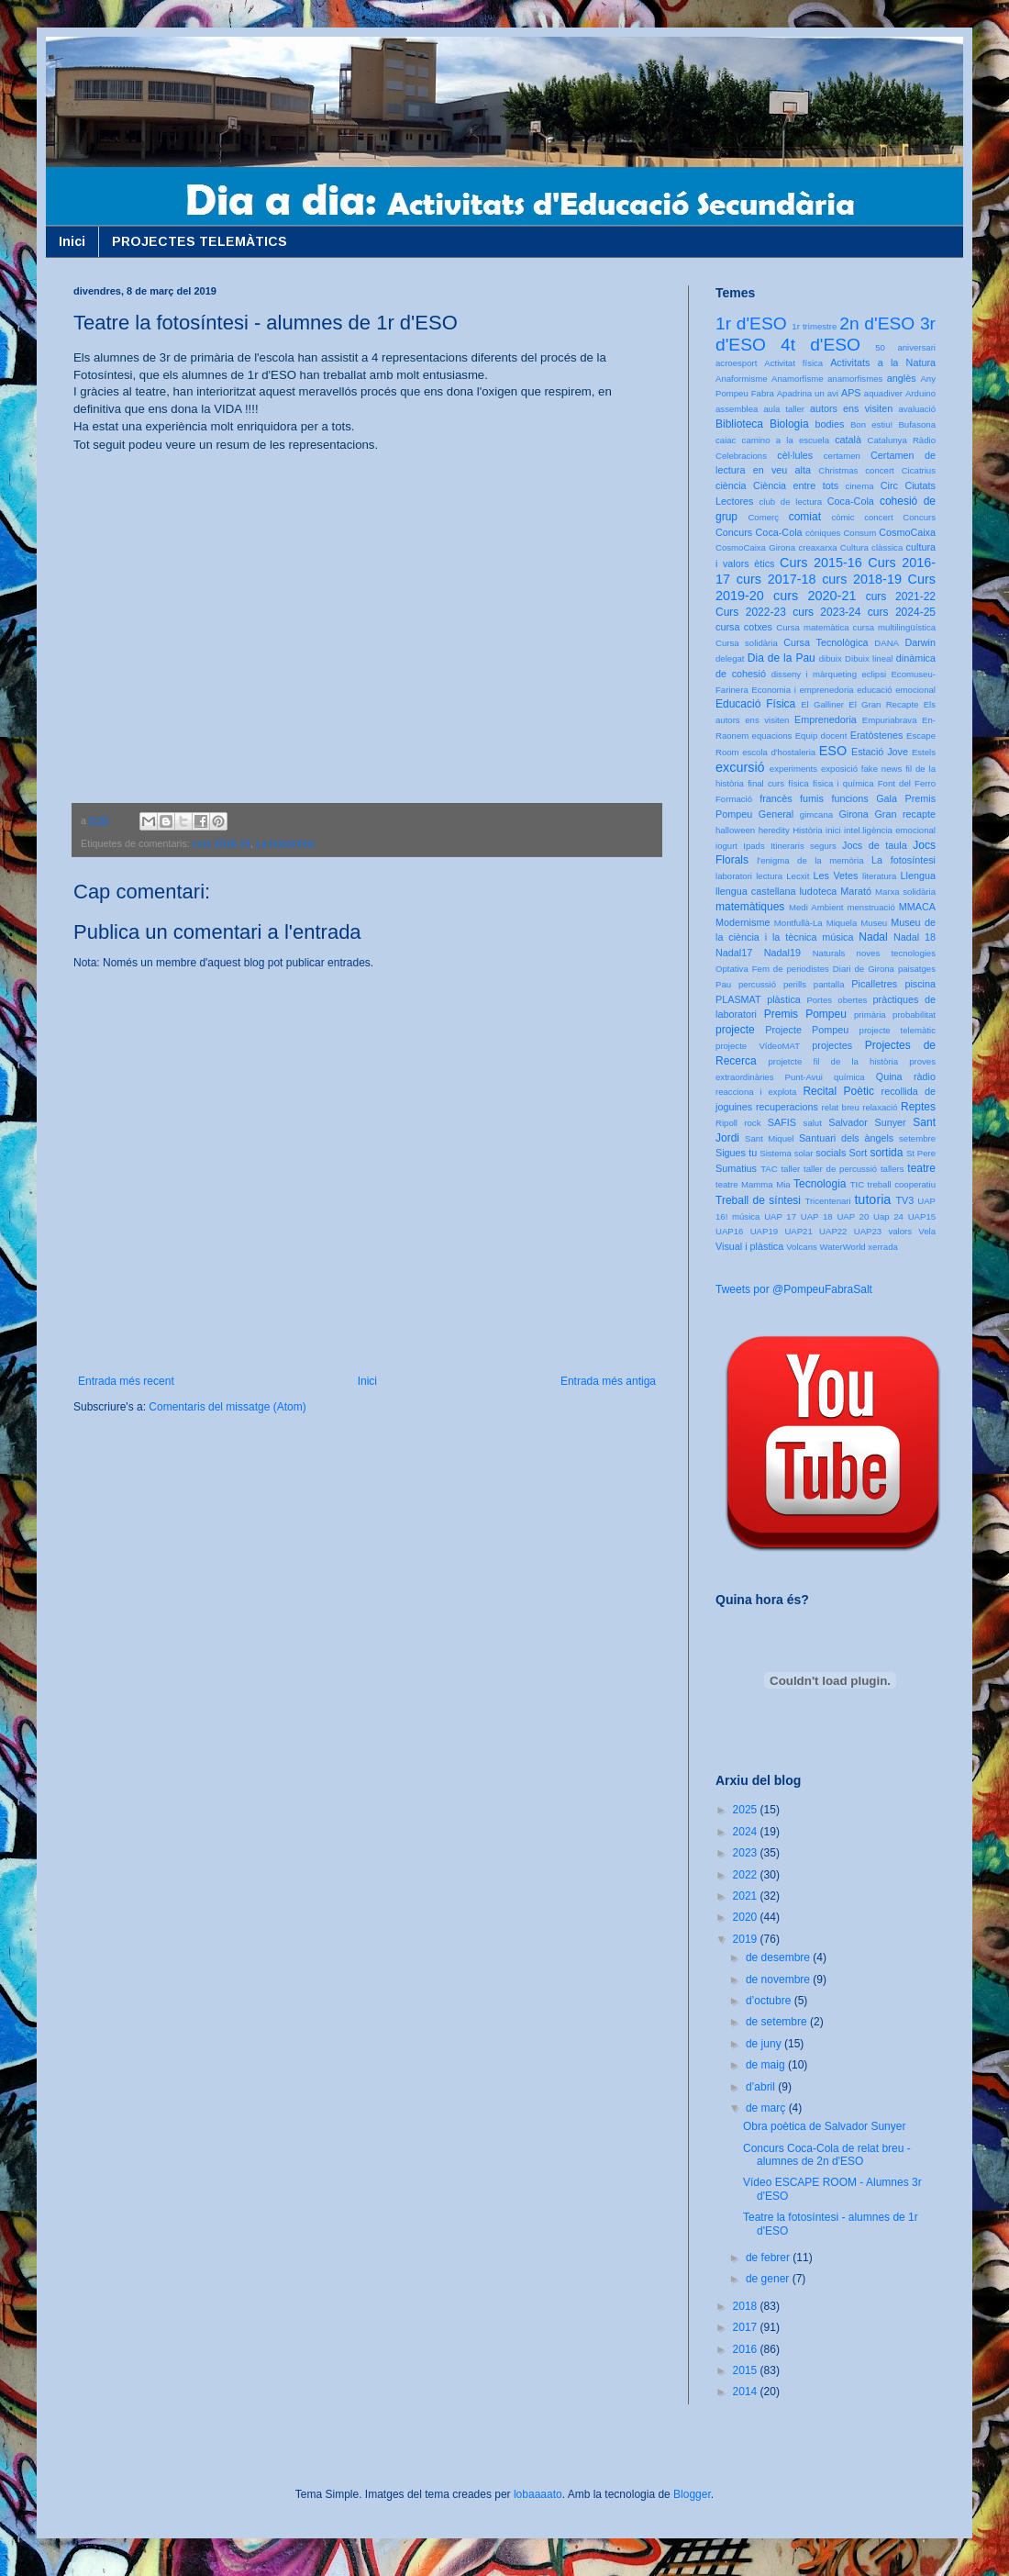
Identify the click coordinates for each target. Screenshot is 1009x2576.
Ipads (753, 846)
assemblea (736, 409)
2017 (746, 2327)
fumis (812, 798)
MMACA (917, 906)
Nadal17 (733, 952)
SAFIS (782, 1122)
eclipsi (873, 674)
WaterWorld (843, 1247)
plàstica (784, 999)
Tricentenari (827, 1201)
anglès (901, 378)
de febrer (769, 2257)
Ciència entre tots (795, 485)
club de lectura (791, 501)
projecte (735, 1029)
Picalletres (874, 983)
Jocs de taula (874, 845)
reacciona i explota (755, 1092)
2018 (746, 2306)
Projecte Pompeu (806, 1029)
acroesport (736, 363)
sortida (886, 1152)
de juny (765, 2043)
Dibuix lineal (869, 658)
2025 (746, 1809)
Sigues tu (736, 1152)
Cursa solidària (746, 643)
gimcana (816, 814)
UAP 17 (780, 1216)
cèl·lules (795, 455)
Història (808, 830)
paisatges (917, 969)
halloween (735, 830)
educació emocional (896, 690)
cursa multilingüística (894, 627)
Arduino (920, 393)
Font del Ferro (907, 783)
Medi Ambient (816, 907)
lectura (769, 876)
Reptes (918, 1106)
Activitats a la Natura (883, 362)
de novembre (779, 1979)
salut (813, 1123)
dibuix (830, 658)
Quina (889, 1076)
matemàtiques (749, 906)
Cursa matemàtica (812, 627)
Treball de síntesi (758, 1200)
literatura (879, 876)
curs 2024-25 (902, 612)
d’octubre (770, 2000)
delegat (729, 658)
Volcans (801, 1247)
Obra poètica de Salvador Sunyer (824, 2126)
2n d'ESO (877, 323)
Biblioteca (739, 424)
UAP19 (764, 1231)
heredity (774, 830)
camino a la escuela (785, 440)
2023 (746, 1852)
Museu (873, 923)
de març (767, 2108)
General (776, 814)
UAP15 (922, 1216)
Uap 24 (888, 1216)
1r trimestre (814, 326)
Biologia (789, 424)
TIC (857, 1184)
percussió (757, 984)
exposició (839, 769)
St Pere (921, 1153)
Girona (853, 814)
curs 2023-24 (826, 612)
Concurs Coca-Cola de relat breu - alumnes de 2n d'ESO (827, 2155)
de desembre (779, 1957)
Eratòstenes (877, 735)
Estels (924, 752)
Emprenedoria (825, 719)
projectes (832, 1045)
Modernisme (742, 922)
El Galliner (822, 704)
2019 (746, 1939)
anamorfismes (854, 379)
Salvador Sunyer (866, 1122)
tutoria (872, 1199)
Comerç (763, 517)
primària (870, 1014)
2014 (746, 2391)
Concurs (919, 517)
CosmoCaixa (907, 532)
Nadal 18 (914, 936)
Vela (927, 1231)
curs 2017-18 (776, 579)
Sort (857, 1152)
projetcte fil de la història (833, 1061)
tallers (892, 1169)
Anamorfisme (797, 379)
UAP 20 (853, 1216)
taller (790, 1169)
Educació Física (755, 703)
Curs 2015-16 (821, 562)
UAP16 (729, 1231)
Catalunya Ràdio (902, 440)
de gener (769, 2278)
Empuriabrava (889, 720)
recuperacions (787, 1106)
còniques (822, 533)
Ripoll (726, 1123)
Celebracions (741, 456)
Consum (859, 533)
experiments (793, 769)
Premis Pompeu (805, 1014)
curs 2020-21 (814, 595)
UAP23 (867, 1231)
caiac (725, 440)
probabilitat (914, 1014)
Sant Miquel (769, 1138)
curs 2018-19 (221, 843)
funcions (849, 798)
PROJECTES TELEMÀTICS (199, 241)
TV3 (904, 1200)
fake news (881, 769)
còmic (842, 517)
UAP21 (798, 1231)
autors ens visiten (851, 408)
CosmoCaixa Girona (755, 547)
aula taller (783, 409)
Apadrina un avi (807, 393)
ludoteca (818, 891)
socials (830, 1152)
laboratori (733, 876)
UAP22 (833, 1231)
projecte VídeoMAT (757, 1046)
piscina (920, 983)
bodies (830, 423)
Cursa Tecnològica (825, 642)
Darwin (920, 642)
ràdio (925, 1076)
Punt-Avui (804, 1077)
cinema (860, 486)
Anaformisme (741, 379)
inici (833, 830)
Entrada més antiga (608, 1381)
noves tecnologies (896, 953)
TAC (768, 1169)
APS (851, 392)
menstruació (871, 907)
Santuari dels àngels (846, 1137)
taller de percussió (840, 1169)
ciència (731, 485)
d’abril (762, 2086)
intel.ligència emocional (890, 830)
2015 (746, 2370)
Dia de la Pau (781, 658)
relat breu (840, 1107)
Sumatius (736, 1168)
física (798, 783)
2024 (746, 1831)
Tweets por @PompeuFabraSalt (793, 1289)
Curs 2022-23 (750, 612)
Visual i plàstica (749, 1246)
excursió (740, 767)
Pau (723, 984)
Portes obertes (836, 1000)
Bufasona (917, 424)
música (837, 936)
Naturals (829, 953)
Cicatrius (919, 470)
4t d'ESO (820, 344)
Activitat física (793, 363)
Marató (855, 891)
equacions (772, 735)
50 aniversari (905, 347)
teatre (921, 1168)
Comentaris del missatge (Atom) (227, 1406)
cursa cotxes (743, 626)
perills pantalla (814, 984)
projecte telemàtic (897, 1030)
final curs (766, 783)
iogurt (726, 846)
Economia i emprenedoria (802, 690)
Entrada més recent (126, 1381)
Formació (733, 799)
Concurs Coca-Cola (759, 532)
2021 (746, 1896)
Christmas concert (856, 470)
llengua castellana (755, 891)
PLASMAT (738, 999)
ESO (833, 750)
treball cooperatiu (902, 1184)
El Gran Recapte (883, 704)
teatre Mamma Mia (753, 1184)
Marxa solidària (905, 892)
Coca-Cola (850, 501)
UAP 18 (817, 1216)
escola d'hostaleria (778, 752)
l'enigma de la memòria (810, 860)
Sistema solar (786, 1153)
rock (752, 1123)
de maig (767, 2064)
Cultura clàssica (871, 547)
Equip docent (821, 735)
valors (900, 1231)
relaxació (879, 1107)
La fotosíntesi (285, 843)
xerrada (883, 1247)
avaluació (917, 409)
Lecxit (797, 876)
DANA (886, 643)
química (849, 1077)
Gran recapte (905, 814)
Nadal (873, 937)
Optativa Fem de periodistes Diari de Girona (804, 969)
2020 (746, 1917)
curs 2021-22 (901, 596)
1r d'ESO (751, 323)
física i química (843, 783)
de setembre (778, 2021)
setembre (917, 1138)
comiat (805, 516)
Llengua (918, 875)
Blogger (692, 2494)
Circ (889, 485)
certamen (842, 456)
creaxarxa (817, 547)
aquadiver (883, 393)
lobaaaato (538, 2494)
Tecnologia (819, 1183)
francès (776, 798)
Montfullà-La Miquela (815, 923)
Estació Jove (879, 751)
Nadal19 (782, 952)
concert (878, 517)
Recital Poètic (838, 1091)
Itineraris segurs (804, 846)
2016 (746, 2349)
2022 (746, 1874)
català (848, 439)
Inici (72, 241)
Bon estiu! (871, 424)
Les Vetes (836, 875)
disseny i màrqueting (814, 674)
